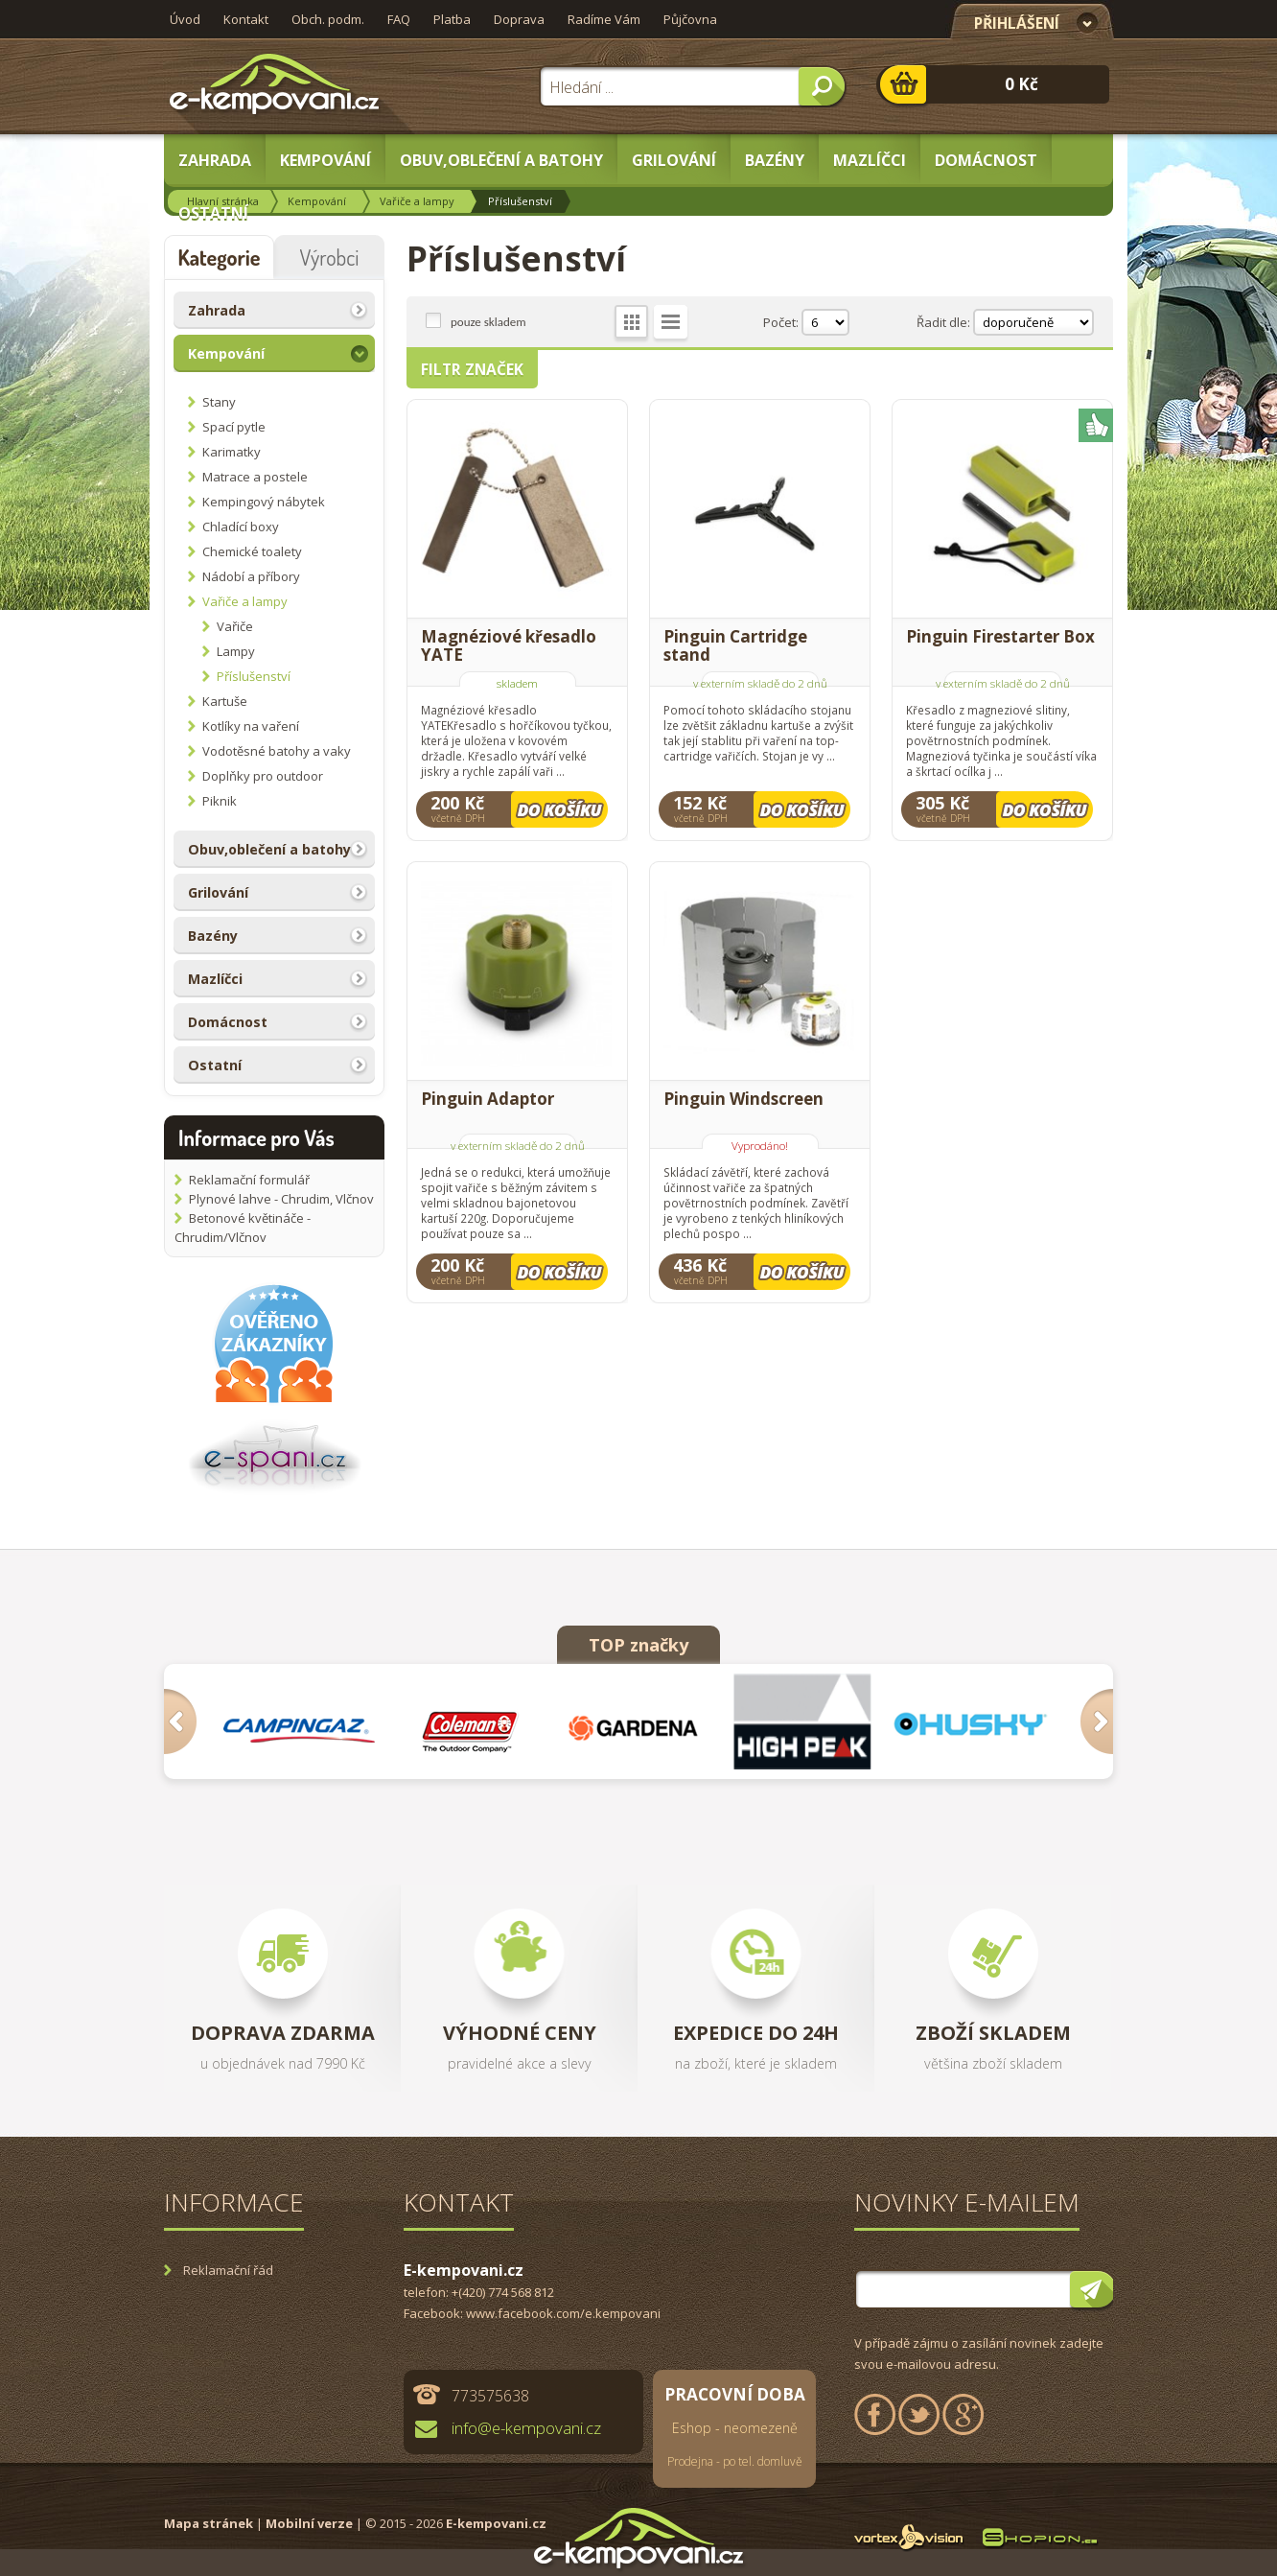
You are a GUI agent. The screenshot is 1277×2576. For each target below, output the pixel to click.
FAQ (398, 19)
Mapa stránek (208, 2523)
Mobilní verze (309, 2523)
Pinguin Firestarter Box (1000, 637)
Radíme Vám (604, 19)
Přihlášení (1016, 23)
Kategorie (218, 257)
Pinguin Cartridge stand (735, 645)
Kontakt (245, 19)
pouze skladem (488, 321)
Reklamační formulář (249, 1179)
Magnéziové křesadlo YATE (508, 645)
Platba (452, 19)
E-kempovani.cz (496, 2523)
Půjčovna (690, 19)
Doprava (519, 19)
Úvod (185, 19)
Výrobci (330, 257)
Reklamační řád (228, 2270)
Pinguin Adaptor (487, 1099)
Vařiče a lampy (417, 201)
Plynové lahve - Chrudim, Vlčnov (281, 1198)
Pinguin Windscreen (743, 1099)
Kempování (317, 201)
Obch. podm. (327, 19)
